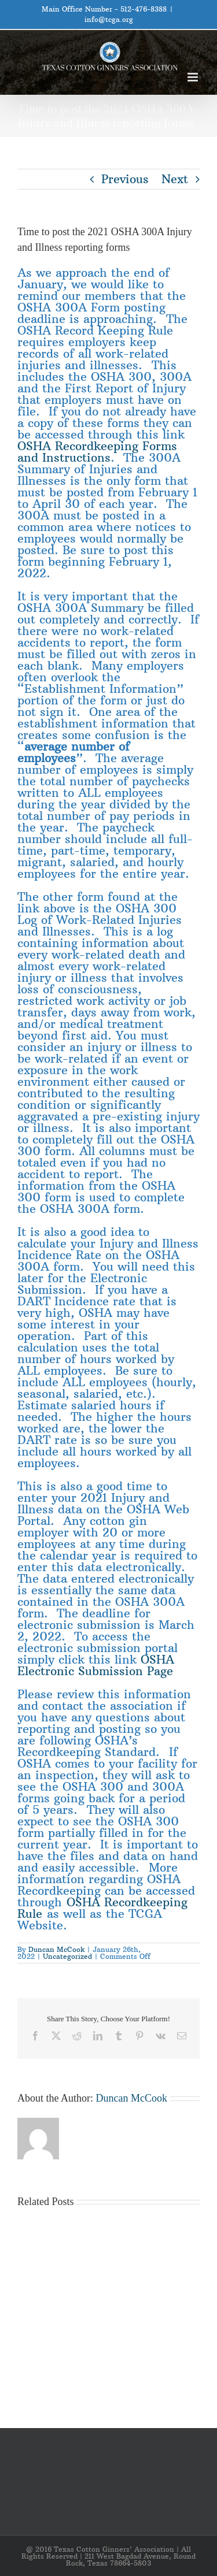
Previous (125, 179)
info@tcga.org (108, 19)
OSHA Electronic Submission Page (95, 1665)
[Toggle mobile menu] (193, 77)
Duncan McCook (56, 1949)
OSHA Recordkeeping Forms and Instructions (97, 452)
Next (174, 179)
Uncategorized (67, 1956)
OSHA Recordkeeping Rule (102, 1908)
